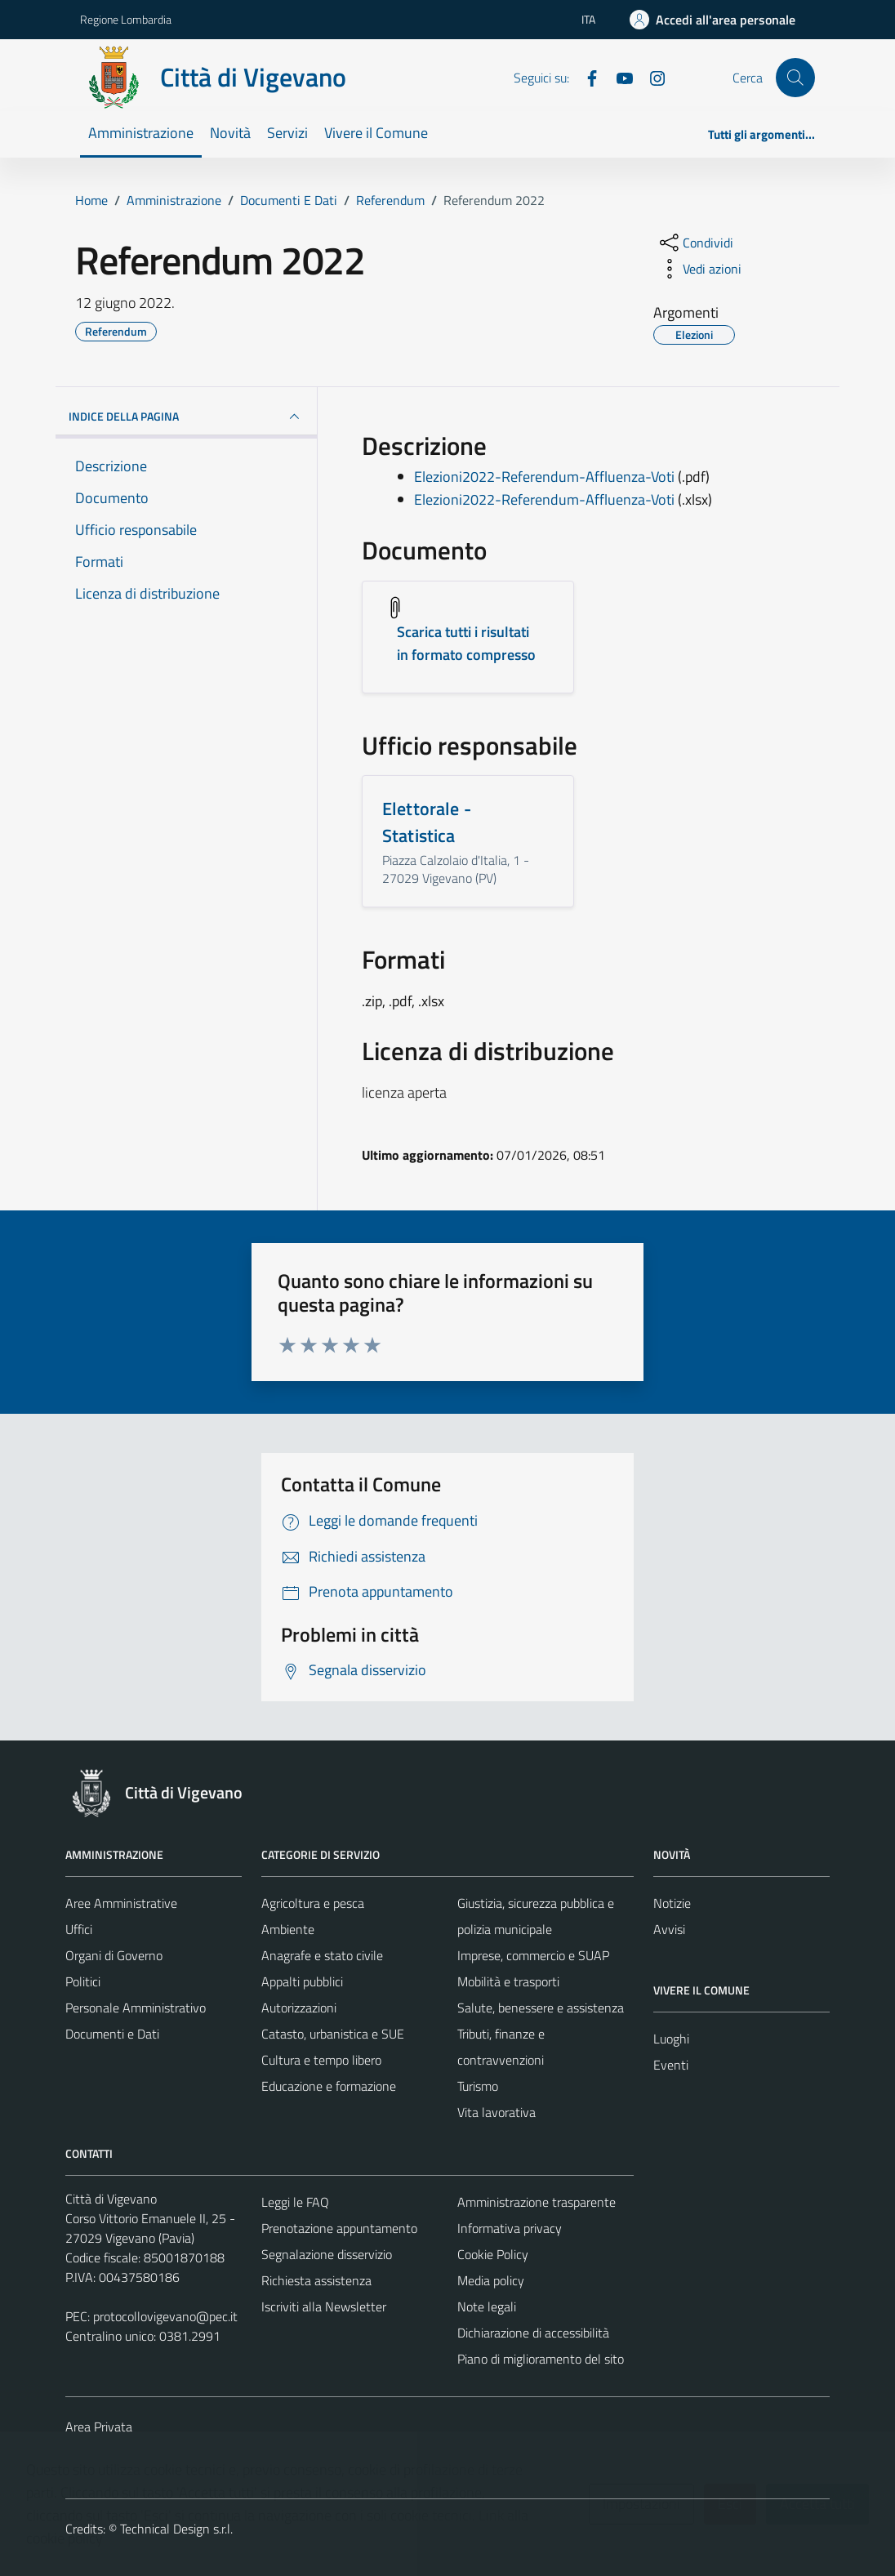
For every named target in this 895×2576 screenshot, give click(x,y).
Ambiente (287, 1929)
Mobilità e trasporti (508, 1981)
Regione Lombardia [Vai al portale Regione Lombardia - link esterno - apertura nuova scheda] (125, 19)
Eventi (670, 2065)
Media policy (490, 2280)
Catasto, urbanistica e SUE (332, 2033)
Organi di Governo (114, 1955)
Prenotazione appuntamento (339, 2228)
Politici (82, 1981)
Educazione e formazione (328, 2086)
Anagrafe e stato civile (322, 1955)
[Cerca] (795, 77)
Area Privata (98, 2426)
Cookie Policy (492, 2254)
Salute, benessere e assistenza (540, 2007)
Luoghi (671, 2038)
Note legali (486, 2306)
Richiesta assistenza (316, 2280)
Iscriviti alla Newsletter (323, 2306)
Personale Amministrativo (135, 2007)
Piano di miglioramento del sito (540, 2359)
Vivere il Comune (376, 133)
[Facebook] (585, 77)
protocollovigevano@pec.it (165, 2316)
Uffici (78, 1929)
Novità (230, 133)
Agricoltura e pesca (312, 1903)
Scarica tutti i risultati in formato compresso (466, 643)
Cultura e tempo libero (321, 2060)
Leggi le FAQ (295, 2202)
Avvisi (669, 1929)
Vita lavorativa (496, 2112)
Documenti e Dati (112, 2033)
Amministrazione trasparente (536, 2202)
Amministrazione (141, 133)
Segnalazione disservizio (326, 2254)
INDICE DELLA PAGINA (186, 416)
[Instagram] (651, 77)
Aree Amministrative (121, 1903)
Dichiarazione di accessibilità (533, 2332)
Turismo (477, 2086)
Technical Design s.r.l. (176, 2528)
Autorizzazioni (298, 2007)
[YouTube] (618, 77)
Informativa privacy (509, 2228)
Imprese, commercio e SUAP (533, 1955)
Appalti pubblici (302, 1981)
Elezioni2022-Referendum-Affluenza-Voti (544, 477)
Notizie (672, 1903)
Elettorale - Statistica (426, 822)
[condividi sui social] (695, 243)
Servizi (287, 133)
